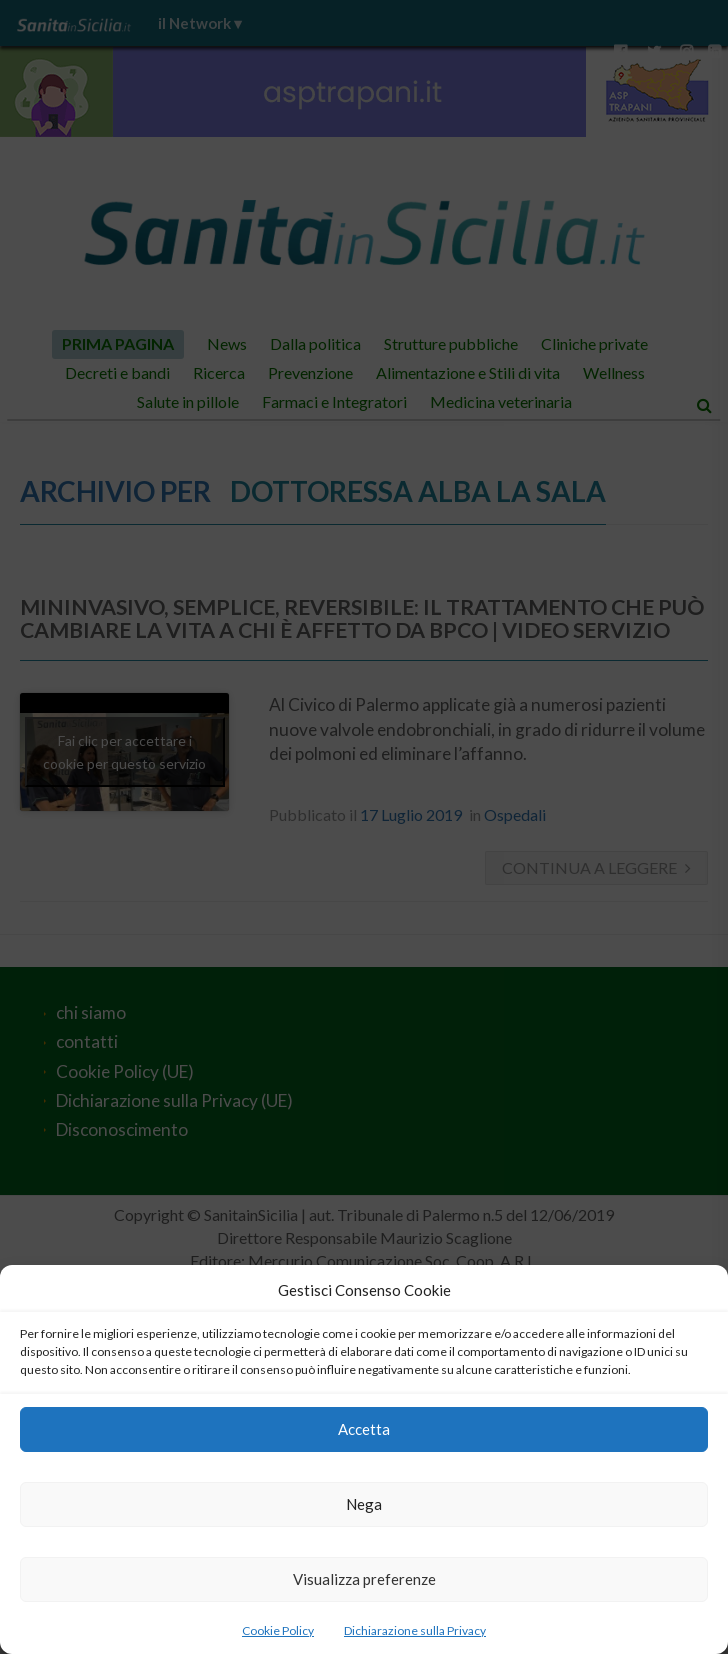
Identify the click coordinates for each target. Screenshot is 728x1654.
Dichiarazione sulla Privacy (415, 1630)
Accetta (364, 1429)
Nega (364, 1504)
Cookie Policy (278, 1630)
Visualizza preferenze (364, 1579)
